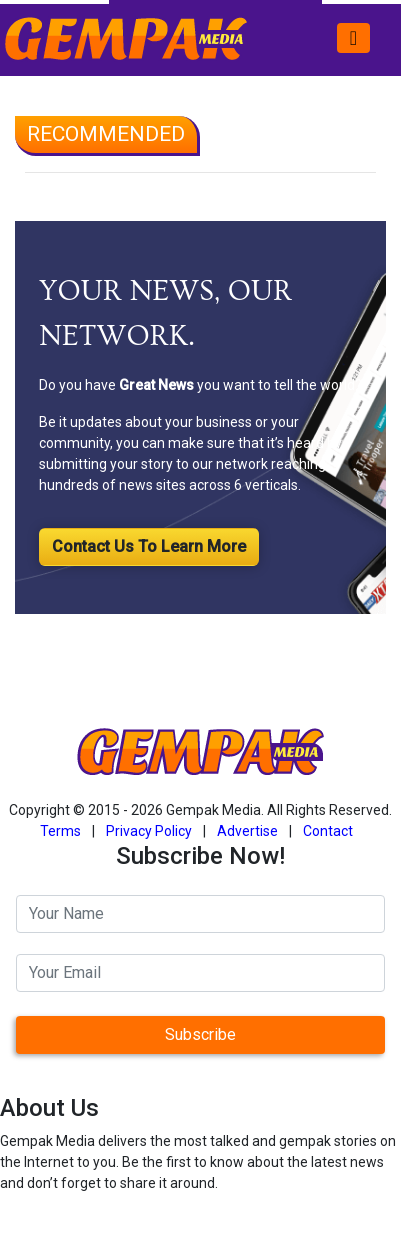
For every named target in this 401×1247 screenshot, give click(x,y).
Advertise (247, 831)
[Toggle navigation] (353, 38)
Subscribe (200, 1034)
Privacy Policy (149, 831)
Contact (328, 831)
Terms (60, 831)
